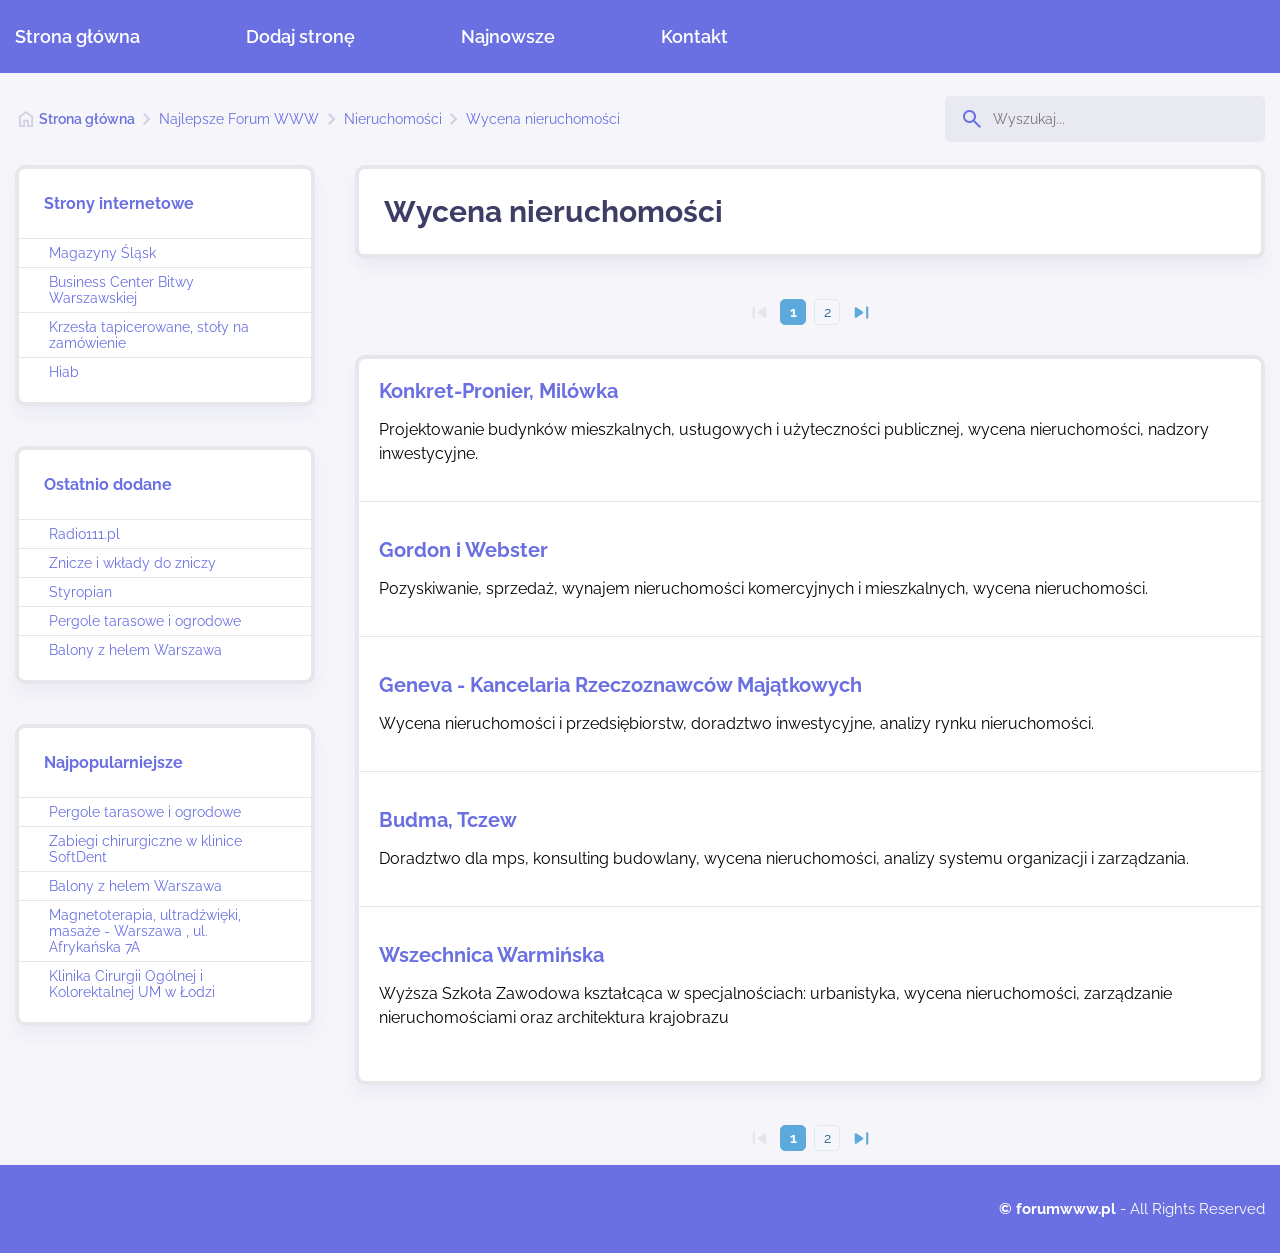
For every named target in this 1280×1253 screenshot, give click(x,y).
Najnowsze (508, 36)
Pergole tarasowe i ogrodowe (145, 621)
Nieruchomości (393, 119)
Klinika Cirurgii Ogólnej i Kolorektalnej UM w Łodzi (132, 984)
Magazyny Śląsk (102, 253)
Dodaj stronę (300, 36)
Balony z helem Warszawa (135, 650)
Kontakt (694, 36)
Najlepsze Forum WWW (239, 119)
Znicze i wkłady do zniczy (132, 563)
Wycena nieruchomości (543, 119)
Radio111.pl (84, 534)
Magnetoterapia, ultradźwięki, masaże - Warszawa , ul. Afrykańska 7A (145, 931)
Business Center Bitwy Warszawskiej (121, 290)
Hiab (64, 372)
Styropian (80, 592)
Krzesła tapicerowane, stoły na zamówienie (149, 335)
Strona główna (77, 36)
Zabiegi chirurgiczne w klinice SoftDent (145, 849)
